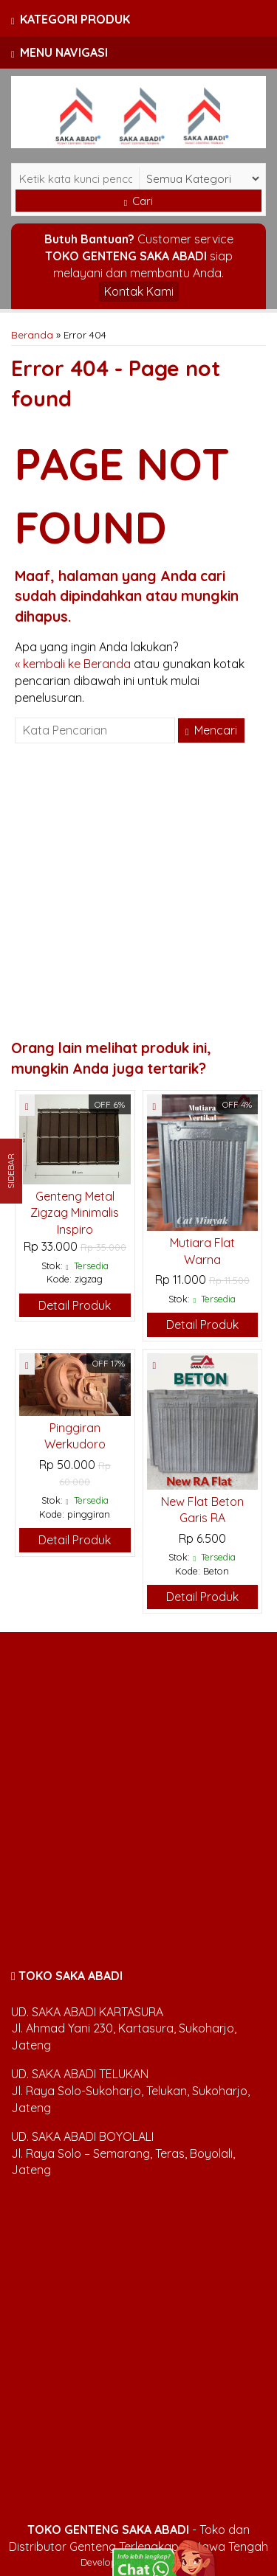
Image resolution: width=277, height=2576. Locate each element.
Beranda (32, 334)
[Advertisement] (138, 892)
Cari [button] (138, 201)
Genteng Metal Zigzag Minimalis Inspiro (74, 1213)
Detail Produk (74, 1305)
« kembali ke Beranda (73, 663)
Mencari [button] (211, 730)
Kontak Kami (139, 291)
